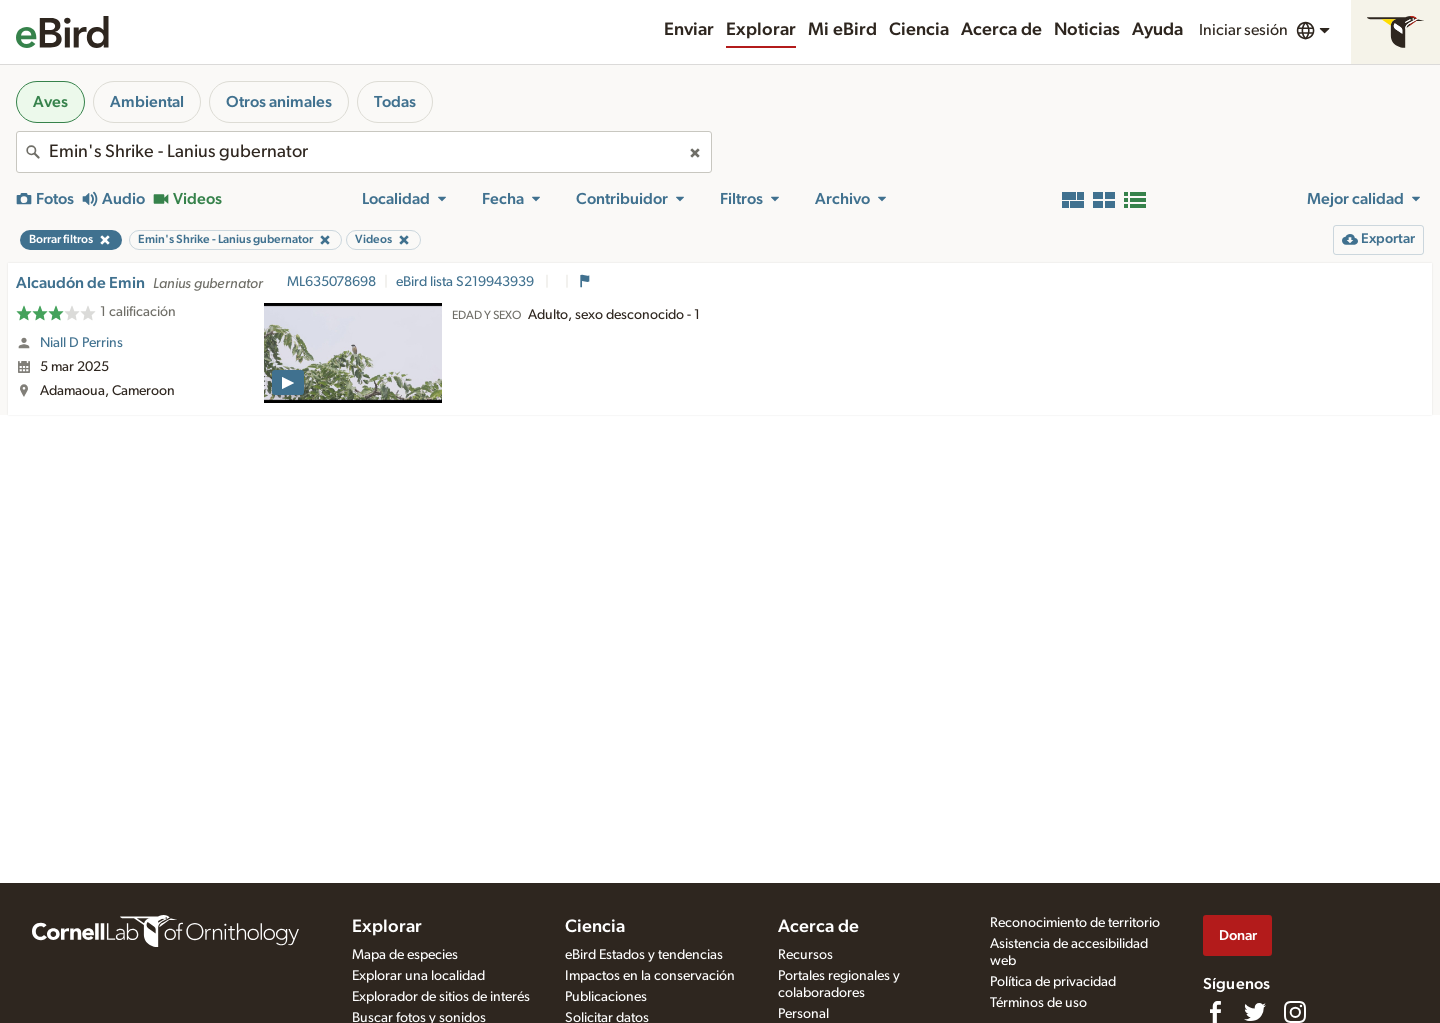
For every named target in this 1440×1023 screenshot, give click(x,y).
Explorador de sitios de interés (441, 997)
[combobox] (364, 152)
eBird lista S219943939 (466, 282)
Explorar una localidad (418, 976)
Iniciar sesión (1243, 30)
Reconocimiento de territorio (1075, 923)
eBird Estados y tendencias (644, 955)
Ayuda (1157, 30)
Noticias (1087, 30)
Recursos (805, 955)
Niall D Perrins (81, 343)
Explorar (761, 30)
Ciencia (919, 30)
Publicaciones (606, 997)
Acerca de (1001, 30)
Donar (1238, 935)
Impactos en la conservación (650, 976)
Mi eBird (842, 30)
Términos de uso (1038, 1003)
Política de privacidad (1053, 982)
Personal (803, 1014)
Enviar (689, 30)
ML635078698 (331, 282)
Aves (50, 102)
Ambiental (147, 102)
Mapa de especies (405, 955)
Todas (395, 102)
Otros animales (279, 102)
